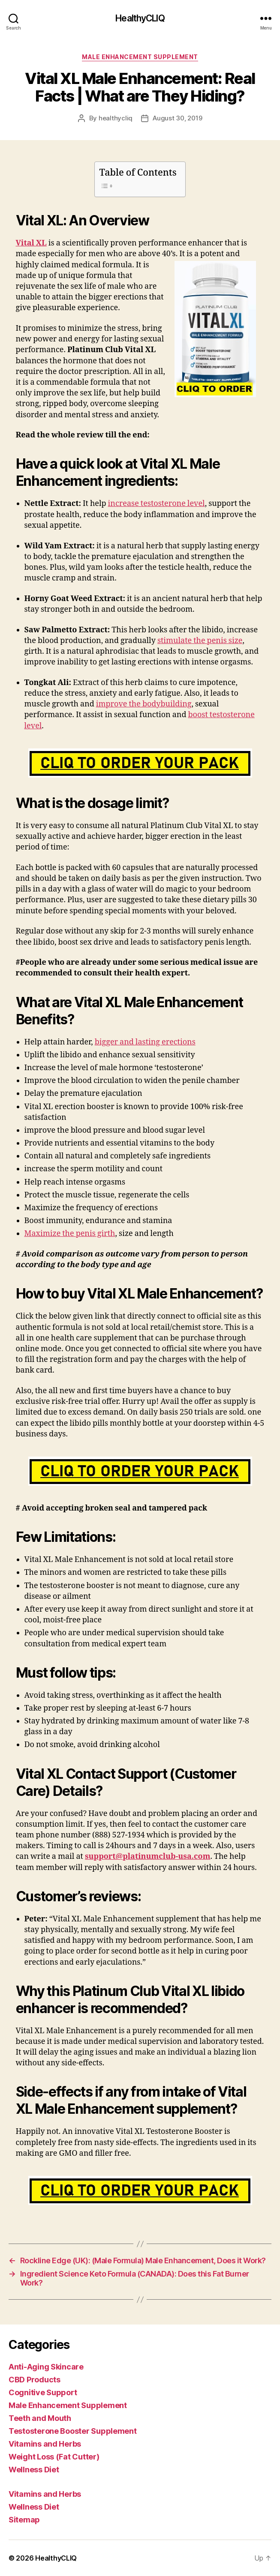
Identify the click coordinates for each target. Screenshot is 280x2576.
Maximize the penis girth (69, 1234)
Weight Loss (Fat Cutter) (54, 2456)
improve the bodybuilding (144, 704)
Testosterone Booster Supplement (73, 2430)
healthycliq (115, 118)
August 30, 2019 (177, 118)
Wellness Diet (34, 2469)
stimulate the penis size (200, 641)
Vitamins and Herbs (45, 2443)
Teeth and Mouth (40, 2418)
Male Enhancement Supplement (140, 56)
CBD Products (34, 2379)
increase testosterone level (156, 504)
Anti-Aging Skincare (46, 2366)
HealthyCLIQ (139, 18)
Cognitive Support (43, 2392)
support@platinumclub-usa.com (147, 1856)
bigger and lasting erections (145, 1042)
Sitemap (24, 2519)
